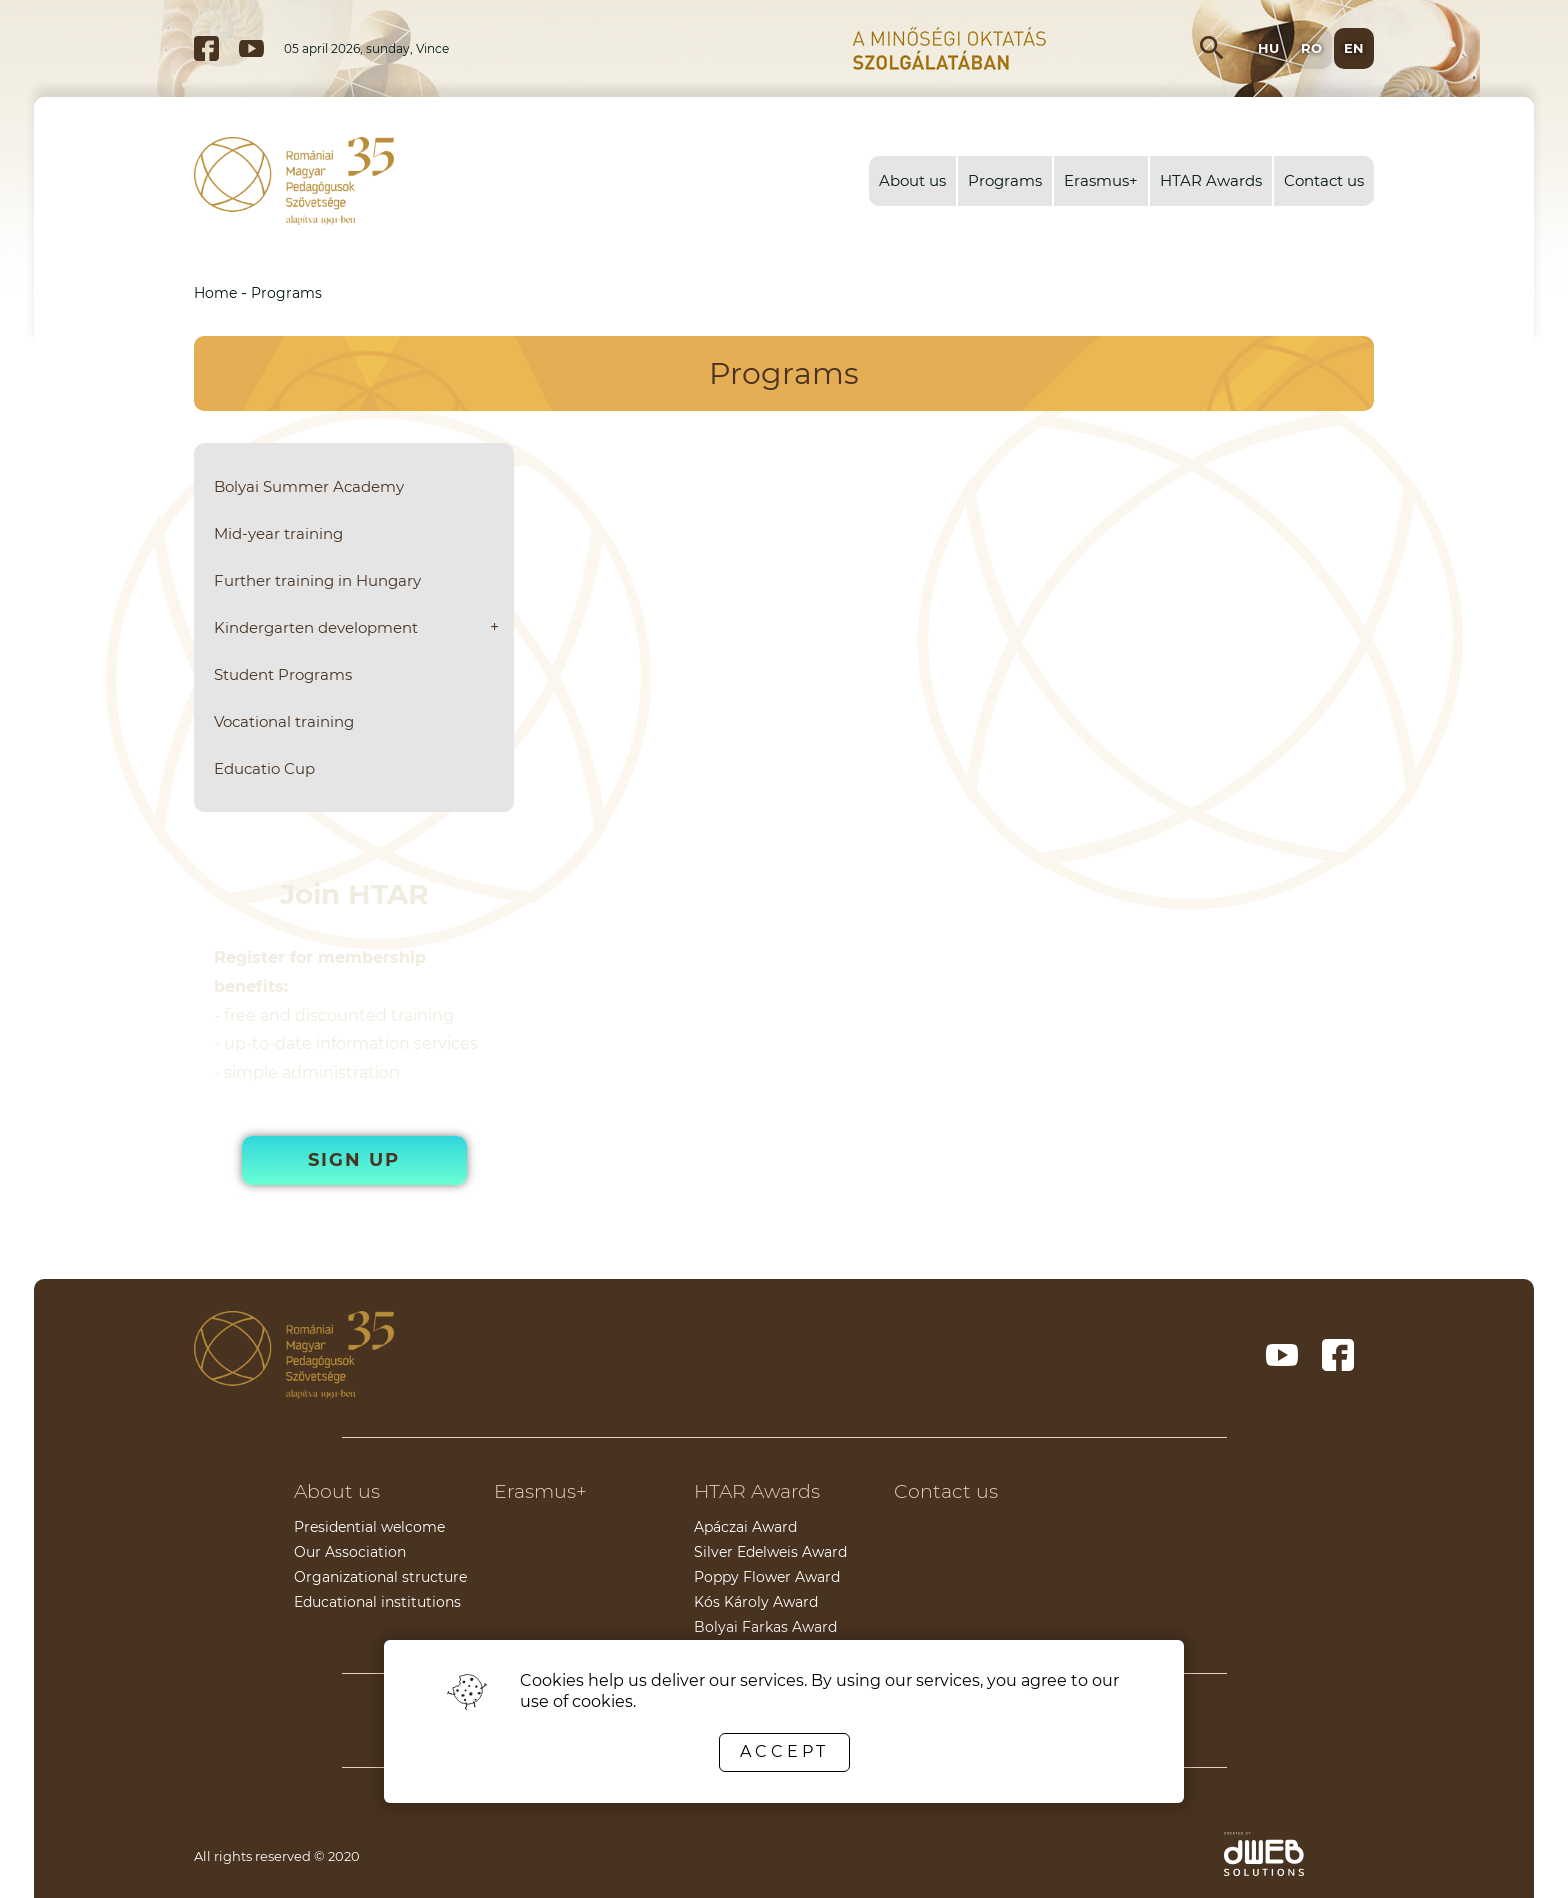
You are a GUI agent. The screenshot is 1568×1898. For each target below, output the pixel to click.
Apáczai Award (745, 1527)
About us (912, 180)
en (1354, 48)
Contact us (1324, 180)
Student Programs (283, 674)
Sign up (354, 1160)
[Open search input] (1212, 48)
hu (1268, 48)
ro (1311, 48)
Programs (1005, 180)
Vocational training (284, 721)
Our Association (350, 1552)
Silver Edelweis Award (770, 1552)
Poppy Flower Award (767, 1577)
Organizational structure (380, 1577)
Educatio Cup (264, 768)
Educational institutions (377, 1602)
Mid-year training (278, 533)
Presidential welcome (369, 1527)
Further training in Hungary (317, 580)
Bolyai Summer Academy (309, 486)
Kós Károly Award (756, 1602)
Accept (784, 1751)
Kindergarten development (316, 627)
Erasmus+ (1101, 180)
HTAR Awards (1211, 180)
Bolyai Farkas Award (765, 1627)
